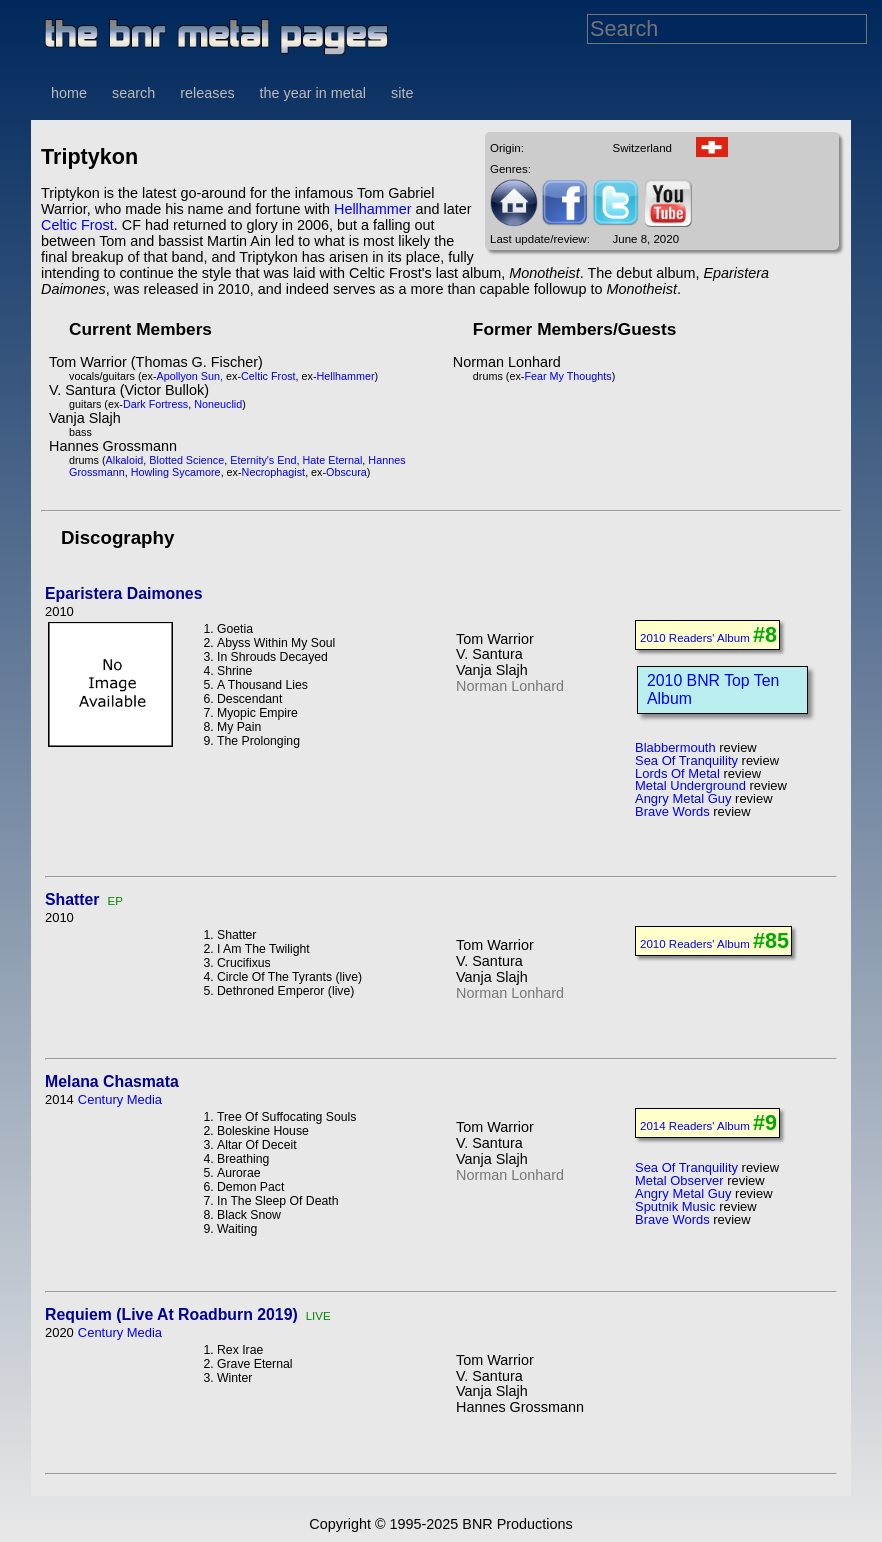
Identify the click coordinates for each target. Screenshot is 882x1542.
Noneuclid (218, 404)
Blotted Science (186, 460)
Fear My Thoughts (567, 376)
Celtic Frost (77, 225)
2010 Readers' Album (695, 638)
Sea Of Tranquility (686, 760)
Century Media (120, 1099)
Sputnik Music (675, 1206)
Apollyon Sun (188, 376)
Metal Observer (679, 1180)
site (402, 93)
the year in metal (313, 93)
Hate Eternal (332, 460)
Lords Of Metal (677, 773)
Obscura (346, 472)
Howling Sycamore (176, 472)
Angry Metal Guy (683, 798)
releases (207, 93)
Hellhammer (373, 209)
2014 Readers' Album (695, 1126)
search (133, 93)
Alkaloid (125, 460)
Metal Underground (690, 785)
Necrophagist (274, 472)
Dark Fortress (155, 404)
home (69, 93)
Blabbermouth (675, 747)
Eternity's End (263, 460)
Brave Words (672, 811)
